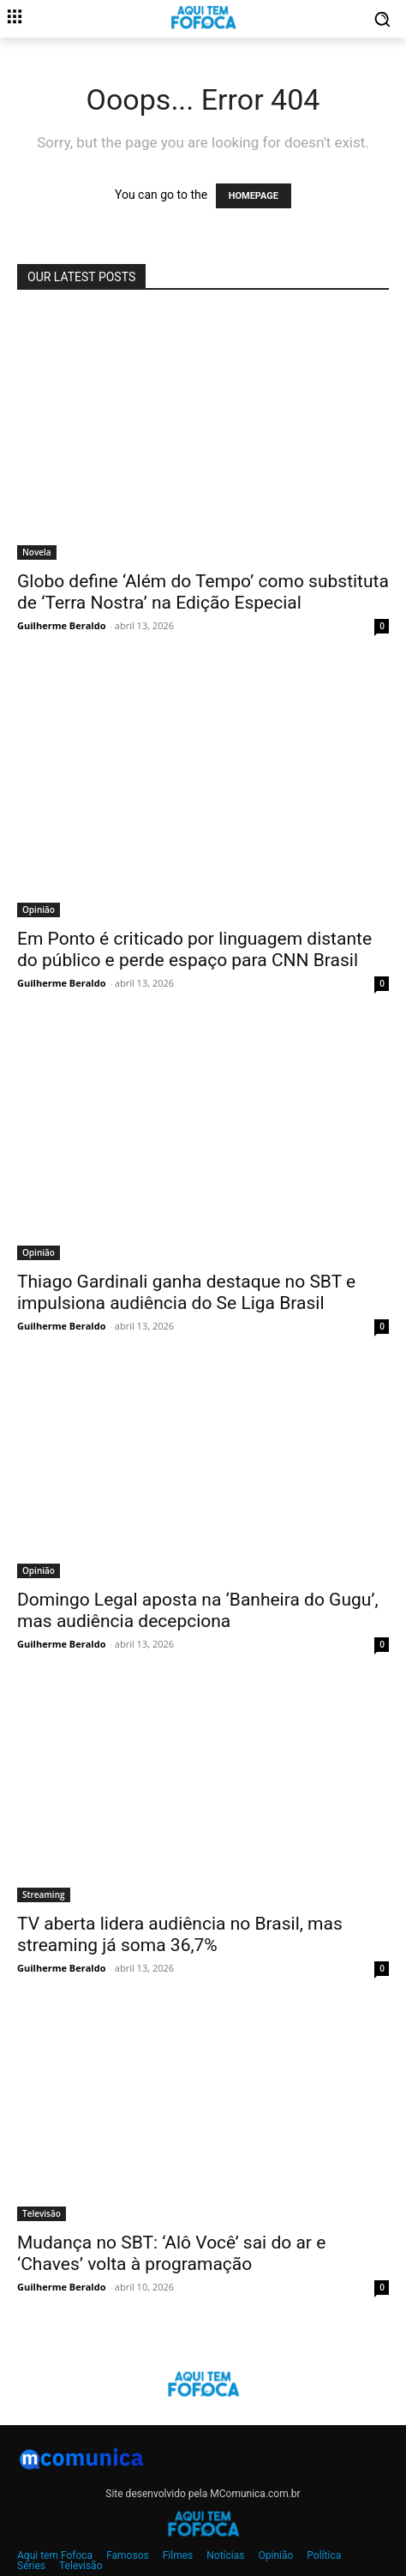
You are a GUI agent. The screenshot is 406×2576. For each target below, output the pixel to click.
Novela (36, 552)
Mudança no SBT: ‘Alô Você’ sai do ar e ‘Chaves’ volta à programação (171, 2253)
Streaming (43, 1894)
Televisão (41, 2213)
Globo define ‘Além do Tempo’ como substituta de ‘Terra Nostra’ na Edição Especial (203, 592)
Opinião (38, 910)
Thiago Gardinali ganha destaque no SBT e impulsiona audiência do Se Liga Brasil (186, 1292)
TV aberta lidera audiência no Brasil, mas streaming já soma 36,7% (180, 1934)
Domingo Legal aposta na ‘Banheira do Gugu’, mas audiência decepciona (198, 1610)
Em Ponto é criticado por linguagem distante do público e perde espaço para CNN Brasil (194, 949)
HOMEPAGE (253, 195)
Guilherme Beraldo (61, 625)
